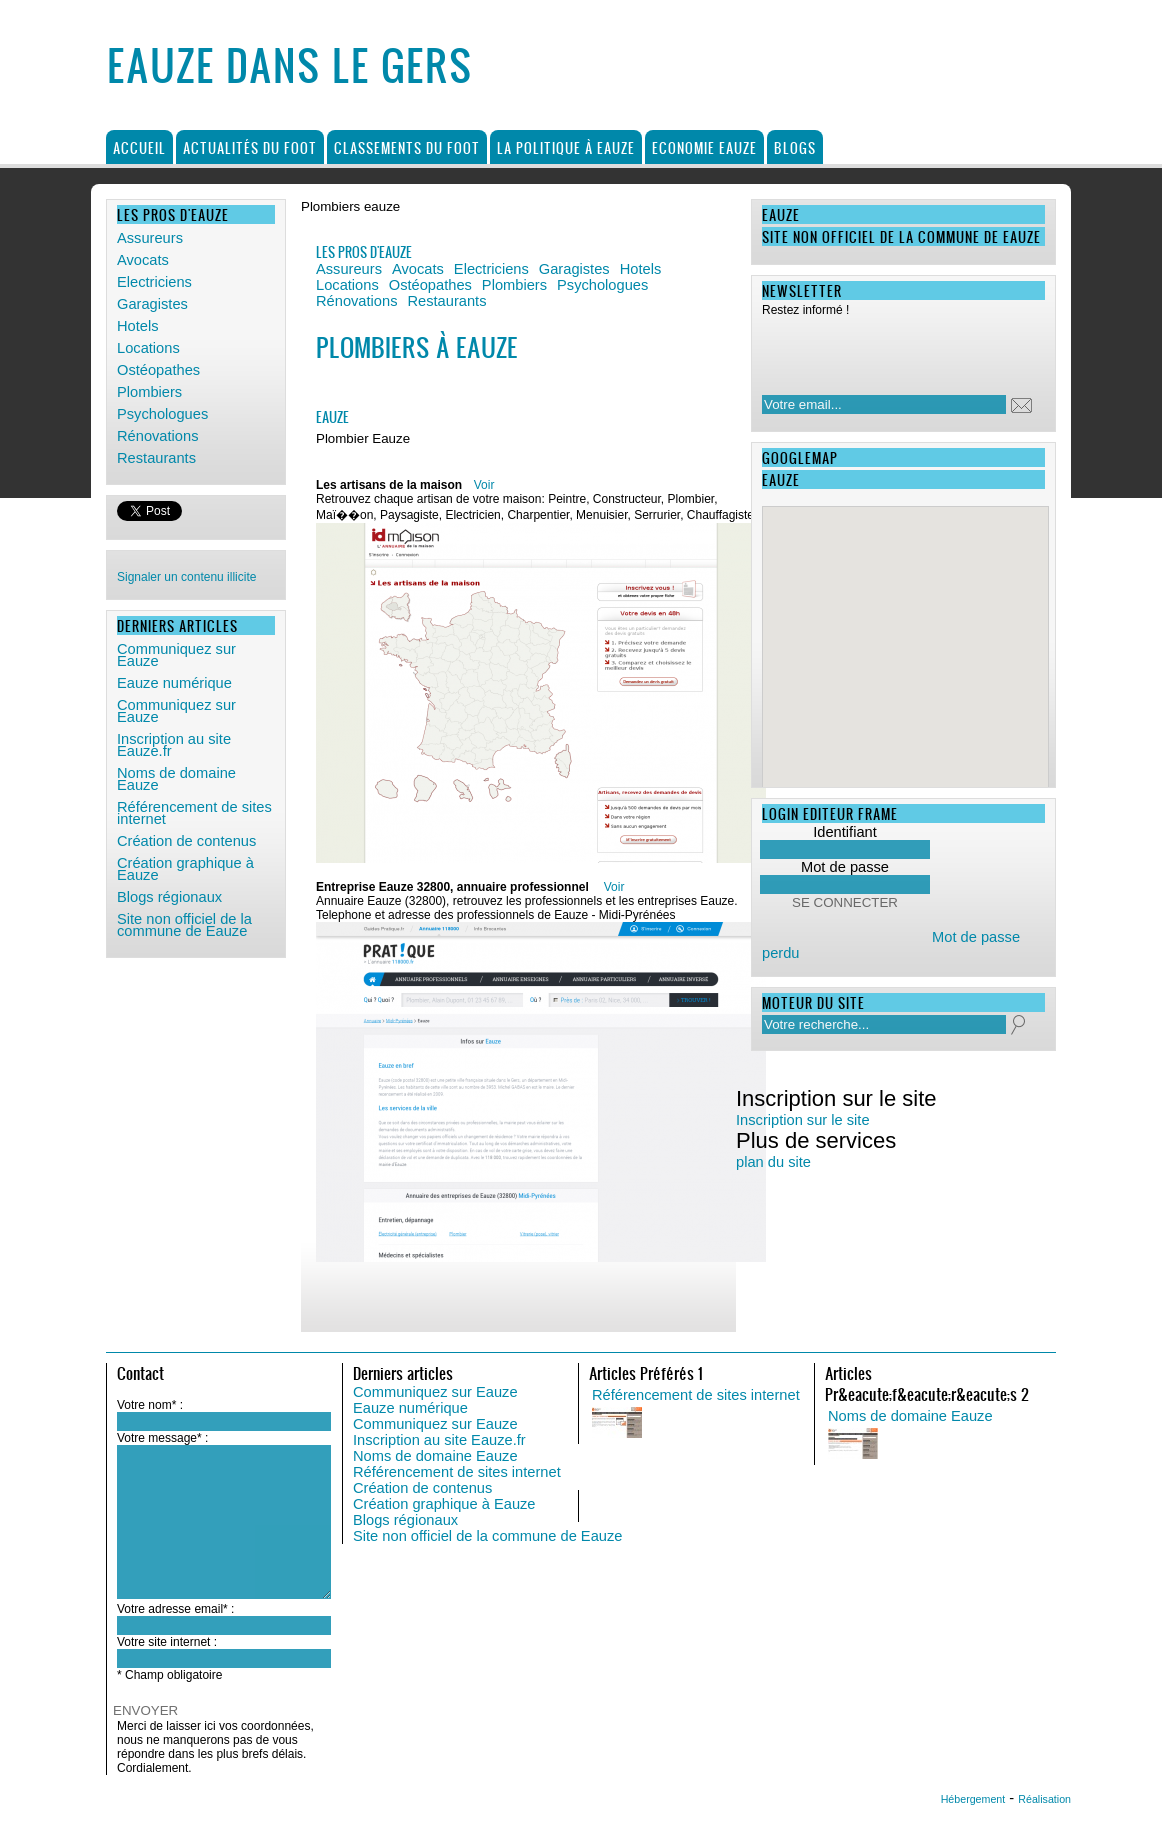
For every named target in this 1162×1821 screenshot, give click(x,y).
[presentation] (891, 350)
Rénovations (157, 436)
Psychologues (162, 414)
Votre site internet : (167, 1642)
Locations (148, 348)
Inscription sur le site (803, 1120)
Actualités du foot (250, 147)
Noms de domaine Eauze (435, 1456)
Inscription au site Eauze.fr (439, 1440)
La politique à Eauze (566, 147)
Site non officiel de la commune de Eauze (487, 1536)
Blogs (795, 147)
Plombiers (149, 392)
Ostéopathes (158, 370)
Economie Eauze (704, 147)
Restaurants (156, 458)
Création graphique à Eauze (444, 1504)
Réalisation (1044, 1799)
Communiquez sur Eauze (435, 1392)
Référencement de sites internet (457, 1472)
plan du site (773, 1162)
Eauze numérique (410, 1408)
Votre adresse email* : (175, 1609)
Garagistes (152, 304)
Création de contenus (422, 1488)
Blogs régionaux (405, 1520)
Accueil (139, 147)
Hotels (138, 326)
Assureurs (150, 238)
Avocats (143, 260)
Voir (484, 485)
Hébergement (973, 1799)
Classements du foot (407, 147)
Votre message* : (162, 1438)
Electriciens (154, 282)
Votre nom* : (150, 1405)
